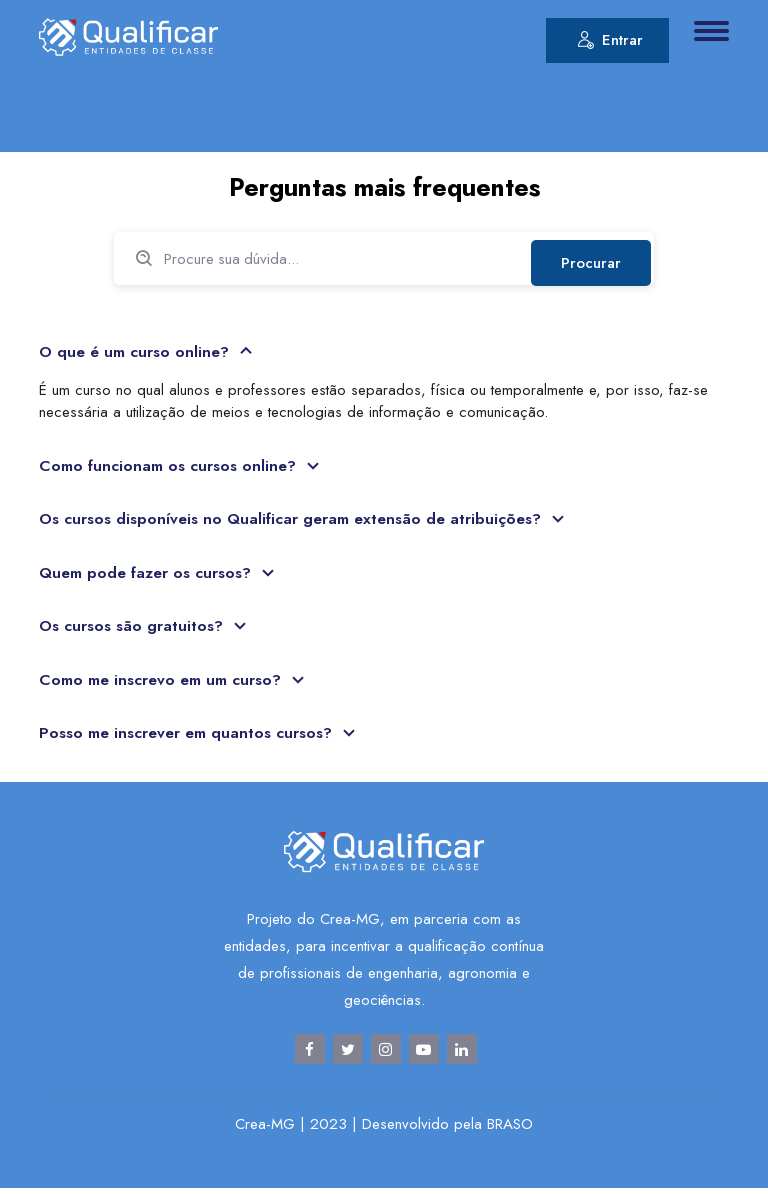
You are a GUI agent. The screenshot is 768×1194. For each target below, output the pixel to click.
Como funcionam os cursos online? (171, 467)
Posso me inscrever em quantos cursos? (190, 737)
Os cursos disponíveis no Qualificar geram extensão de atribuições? (297, 521)
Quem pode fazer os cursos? (150, 575)
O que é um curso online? (139, 353)
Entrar (610, 43)
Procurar (589, 259)
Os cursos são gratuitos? (134, 629)
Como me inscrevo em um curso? (164, 683)
